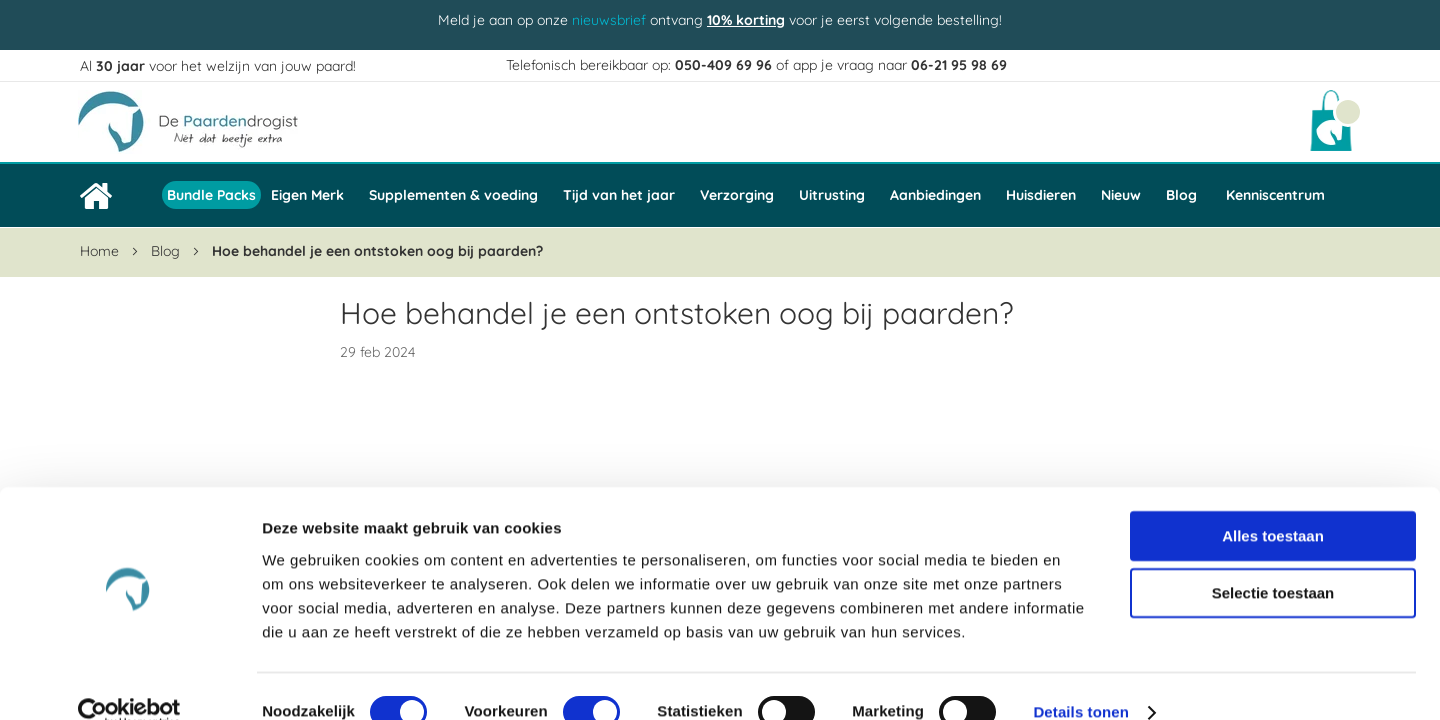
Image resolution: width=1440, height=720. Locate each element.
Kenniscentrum (1275, 195)
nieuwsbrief (609, 20)
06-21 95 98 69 (959, 65)
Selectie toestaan (1273, 561)
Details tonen (1080, 680)
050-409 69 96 (723, 65)
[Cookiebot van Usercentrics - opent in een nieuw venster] (129, 681)
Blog (167, 251)
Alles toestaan (1273, 503)
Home (101, 251)
